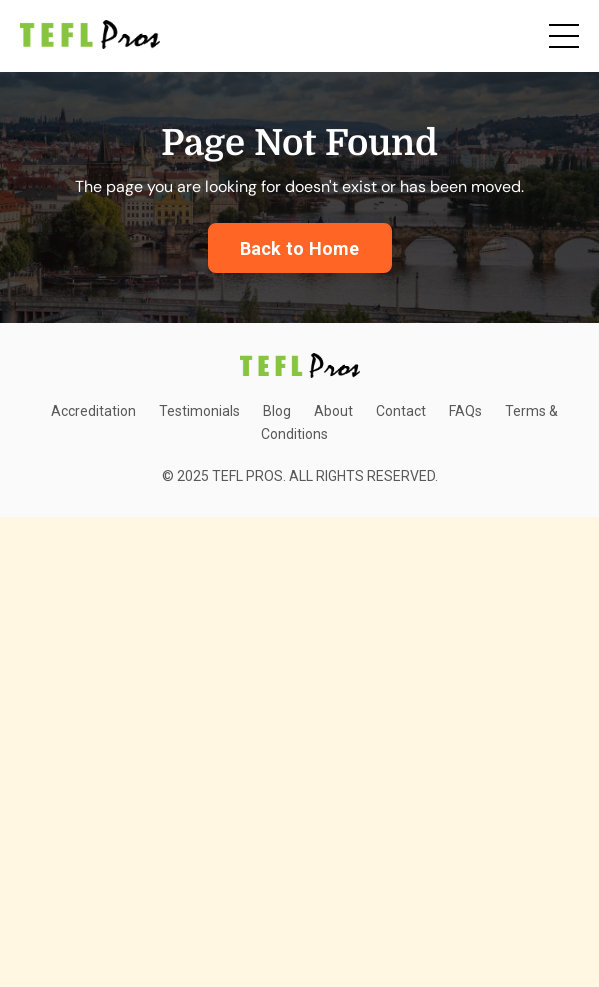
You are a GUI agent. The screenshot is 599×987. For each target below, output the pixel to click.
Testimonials (199, 411)
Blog (277, 411)
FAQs (465, 411)
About (333, 411)
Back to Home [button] (300, 248)
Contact (401, 411)
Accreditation (93, 411)
